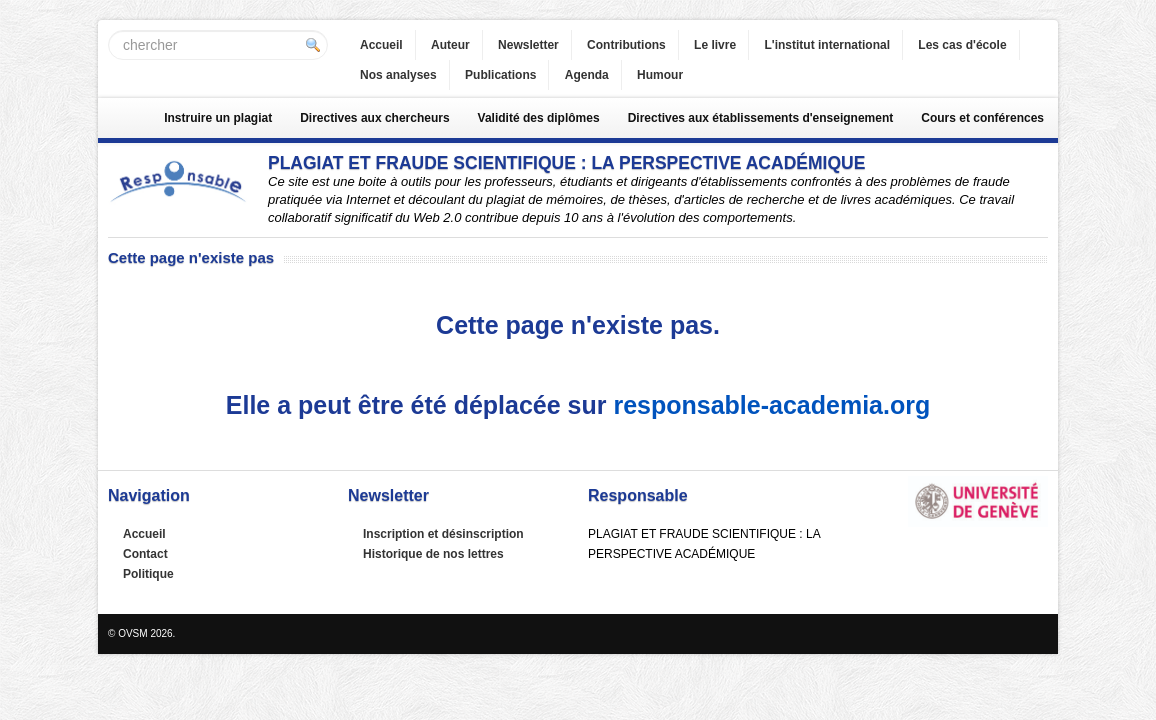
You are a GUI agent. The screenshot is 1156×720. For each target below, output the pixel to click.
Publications (500, 75)
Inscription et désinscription (443, 534)
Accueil (381, 45)
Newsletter (528, 45)
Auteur (450, 45)
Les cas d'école (962, 45)
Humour (660, 75)
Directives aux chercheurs (374, 118)
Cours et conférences (982, 118)
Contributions (626, 45)
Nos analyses (398, 75)
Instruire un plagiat (218, 118)
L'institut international (827, 45)
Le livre (715, 45)
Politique (148, 574)
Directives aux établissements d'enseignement (761, 118)
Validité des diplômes (539, 118)
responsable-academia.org (771, 405)
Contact (145, 554)
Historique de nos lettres (433, 554)
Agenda (587, 75)
